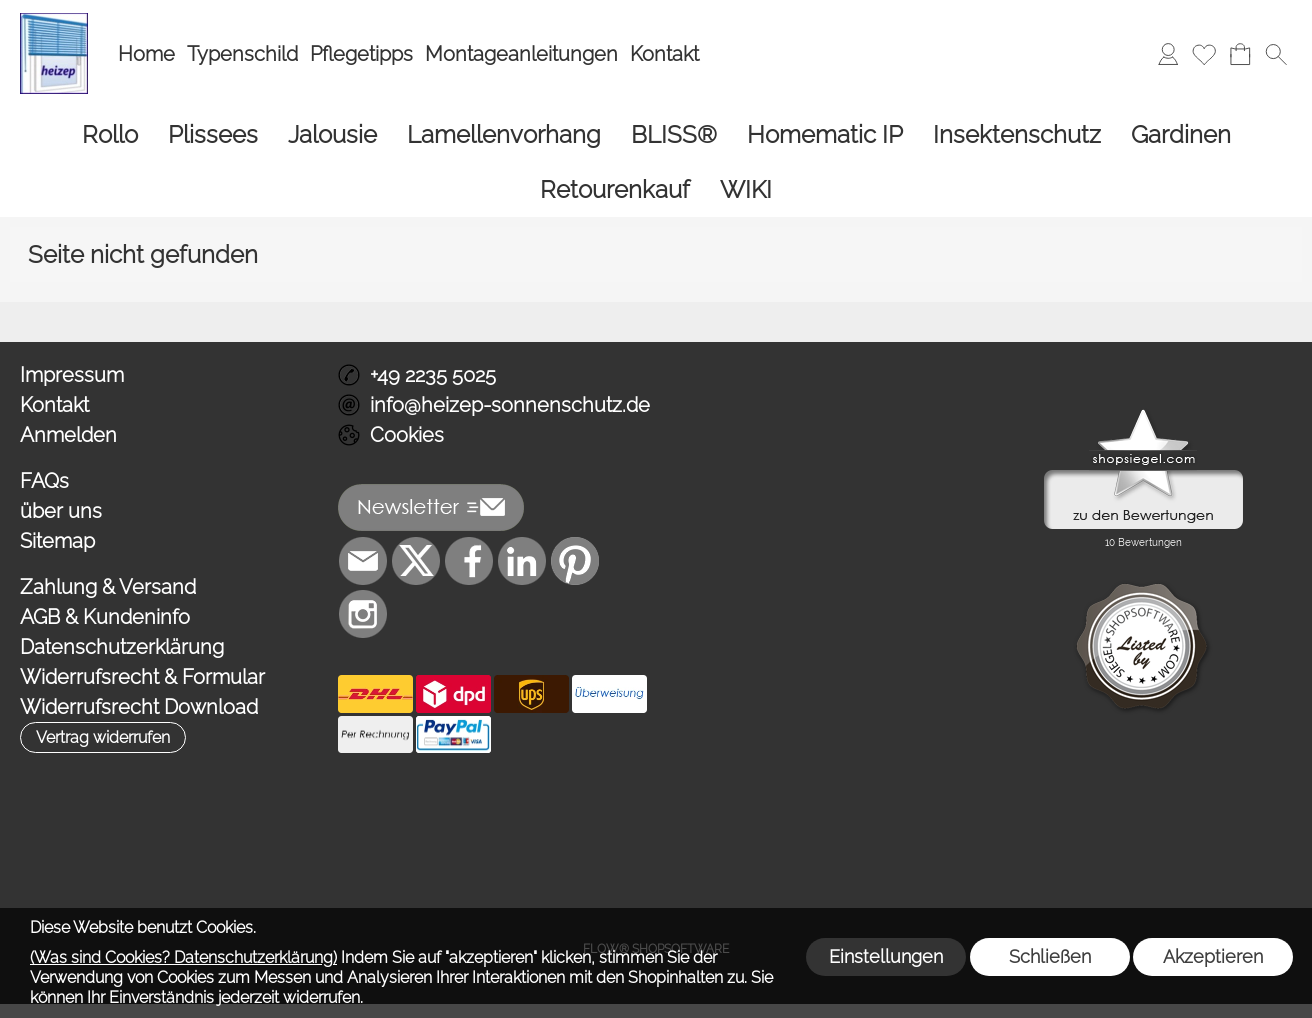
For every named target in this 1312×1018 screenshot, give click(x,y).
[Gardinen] (1181, 134)
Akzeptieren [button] (1213, 956)
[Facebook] (469, 561)
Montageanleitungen (521, 54)
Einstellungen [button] (886, 956)
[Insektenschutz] (1017, 134)
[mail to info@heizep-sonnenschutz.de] (363, 561)
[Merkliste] (1204, 54)
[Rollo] (110, 134)
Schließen (1050, 956)
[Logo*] (54, 21)
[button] (1276, 54)
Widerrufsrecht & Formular (142, 677)
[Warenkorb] (1240, 54)
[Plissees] (213, 134)
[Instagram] (363, 614)
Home (146, 54)
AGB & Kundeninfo (105, 617)
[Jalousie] (332, 134)
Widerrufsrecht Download (139, 707)
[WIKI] (746, 189)
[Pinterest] (575, 561)
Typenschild (242, 54)
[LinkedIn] (522, 561)
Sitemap (57, 541)
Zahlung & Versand (108, 587)
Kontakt (664, 54)
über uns (61, 511)
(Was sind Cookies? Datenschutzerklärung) (183, 957)
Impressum (72, 375)
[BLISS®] (674, 134)
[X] (416, 561)
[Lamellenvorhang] (504, 134)
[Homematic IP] (825, 134)
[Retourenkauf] (615, 189)
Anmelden (68, 435)
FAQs (44, 481)
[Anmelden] (1168, 54)
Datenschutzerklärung (122, 647)
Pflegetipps (361, 54)
